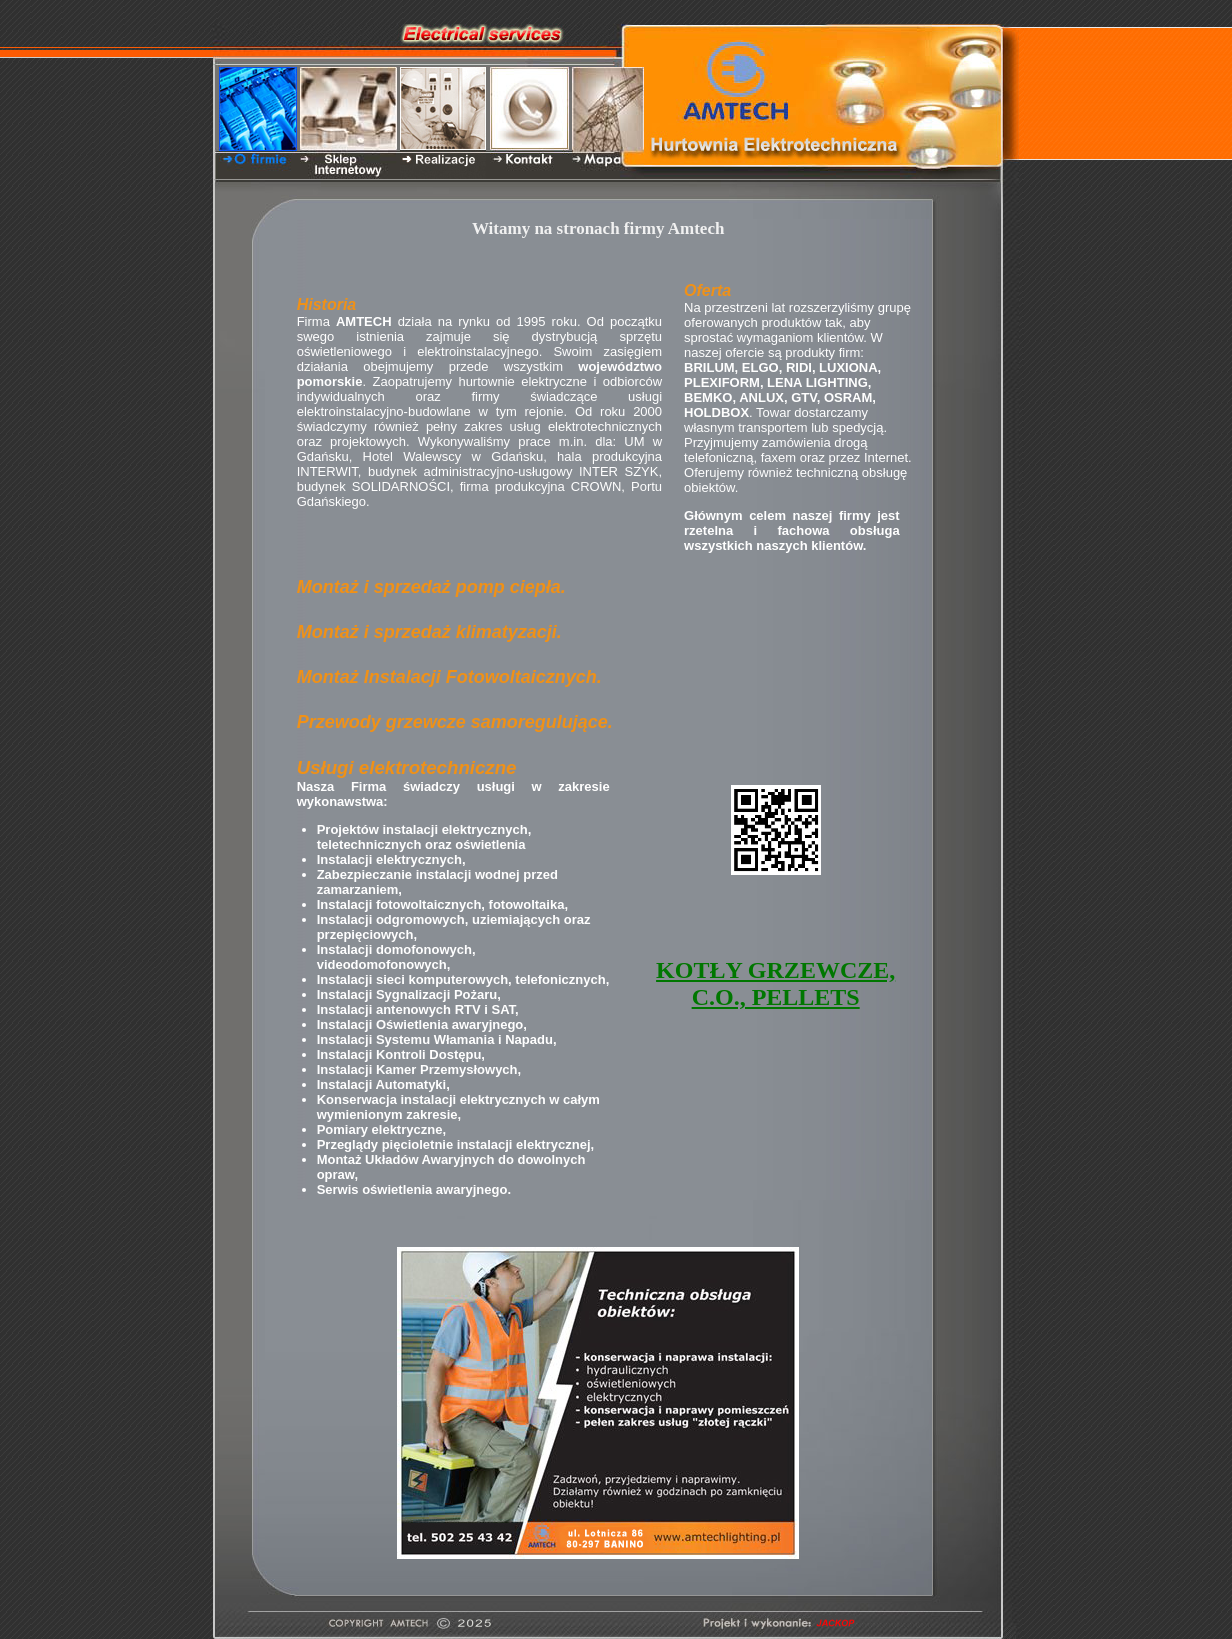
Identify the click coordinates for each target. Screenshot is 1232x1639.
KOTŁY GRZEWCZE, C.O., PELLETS (775, 983)
